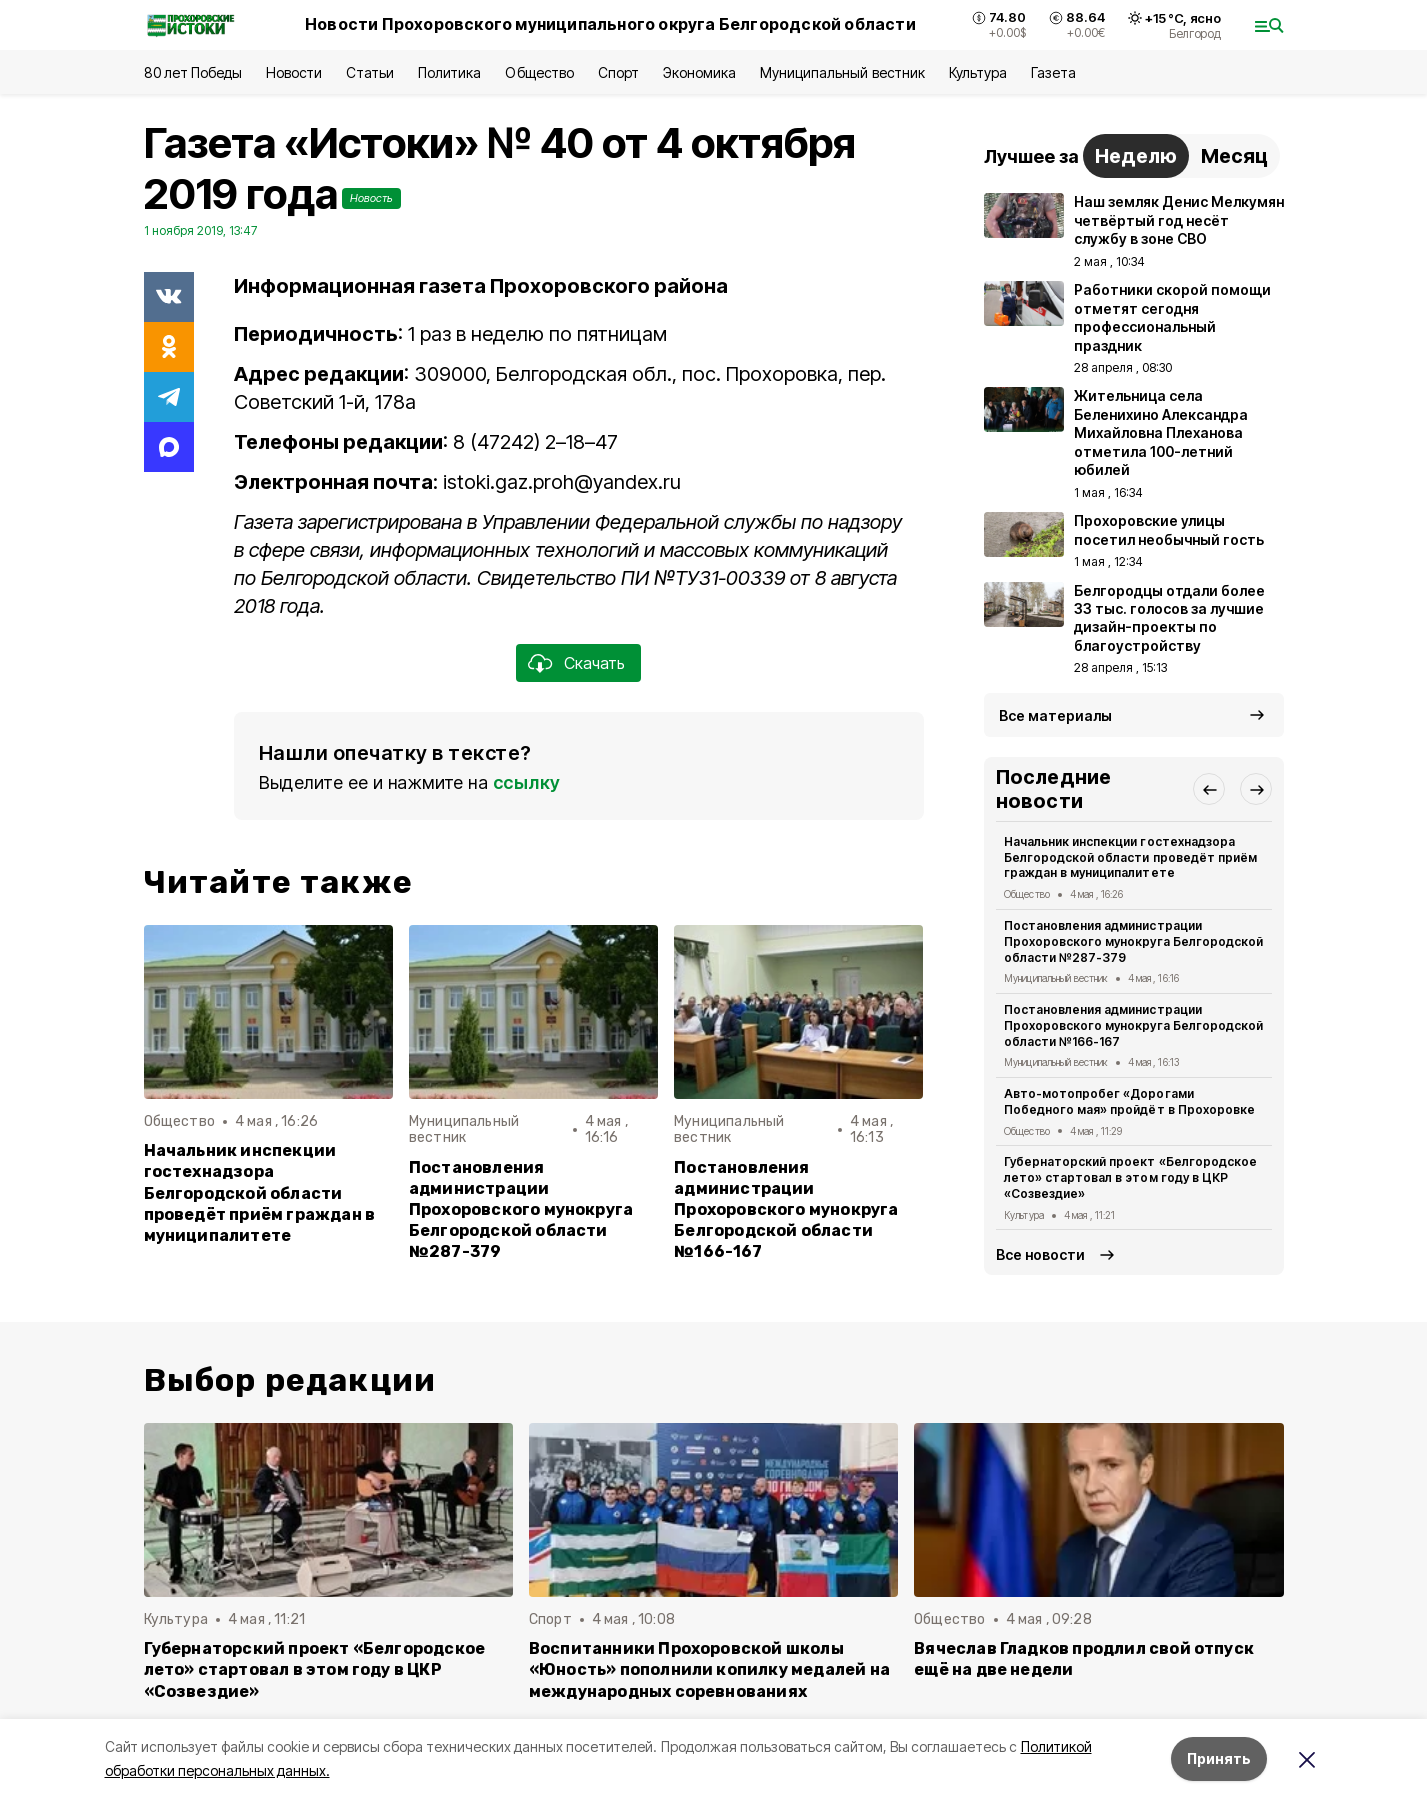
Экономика (699, 72)
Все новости (1040, 1254)
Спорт (618, 72)
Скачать (594, 663)
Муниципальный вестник (842, 72)
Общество (539, 72)
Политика (449, 72)
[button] (1209, 789)
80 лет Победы (193, 72)
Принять (1219, 1758)
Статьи (370, 72)
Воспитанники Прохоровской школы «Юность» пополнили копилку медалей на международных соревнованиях (709, 1669)
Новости (294, 72)
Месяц (1234, 156)
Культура (978, 72)
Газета (1053, 72)
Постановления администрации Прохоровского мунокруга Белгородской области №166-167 (786, 1209)
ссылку (527, 782)
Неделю (1136, 156)
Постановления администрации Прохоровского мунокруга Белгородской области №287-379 (521, 1209)
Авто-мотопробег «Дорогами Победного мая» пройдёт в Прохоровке (1129, 1101)
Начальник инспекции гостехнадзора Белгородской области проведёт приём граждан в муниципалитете (260, 1192)
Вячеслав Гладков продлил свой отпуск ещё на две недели (1084, 1659)
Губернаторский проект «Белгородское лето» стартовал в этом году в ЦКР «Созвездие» (1130, 1177)
